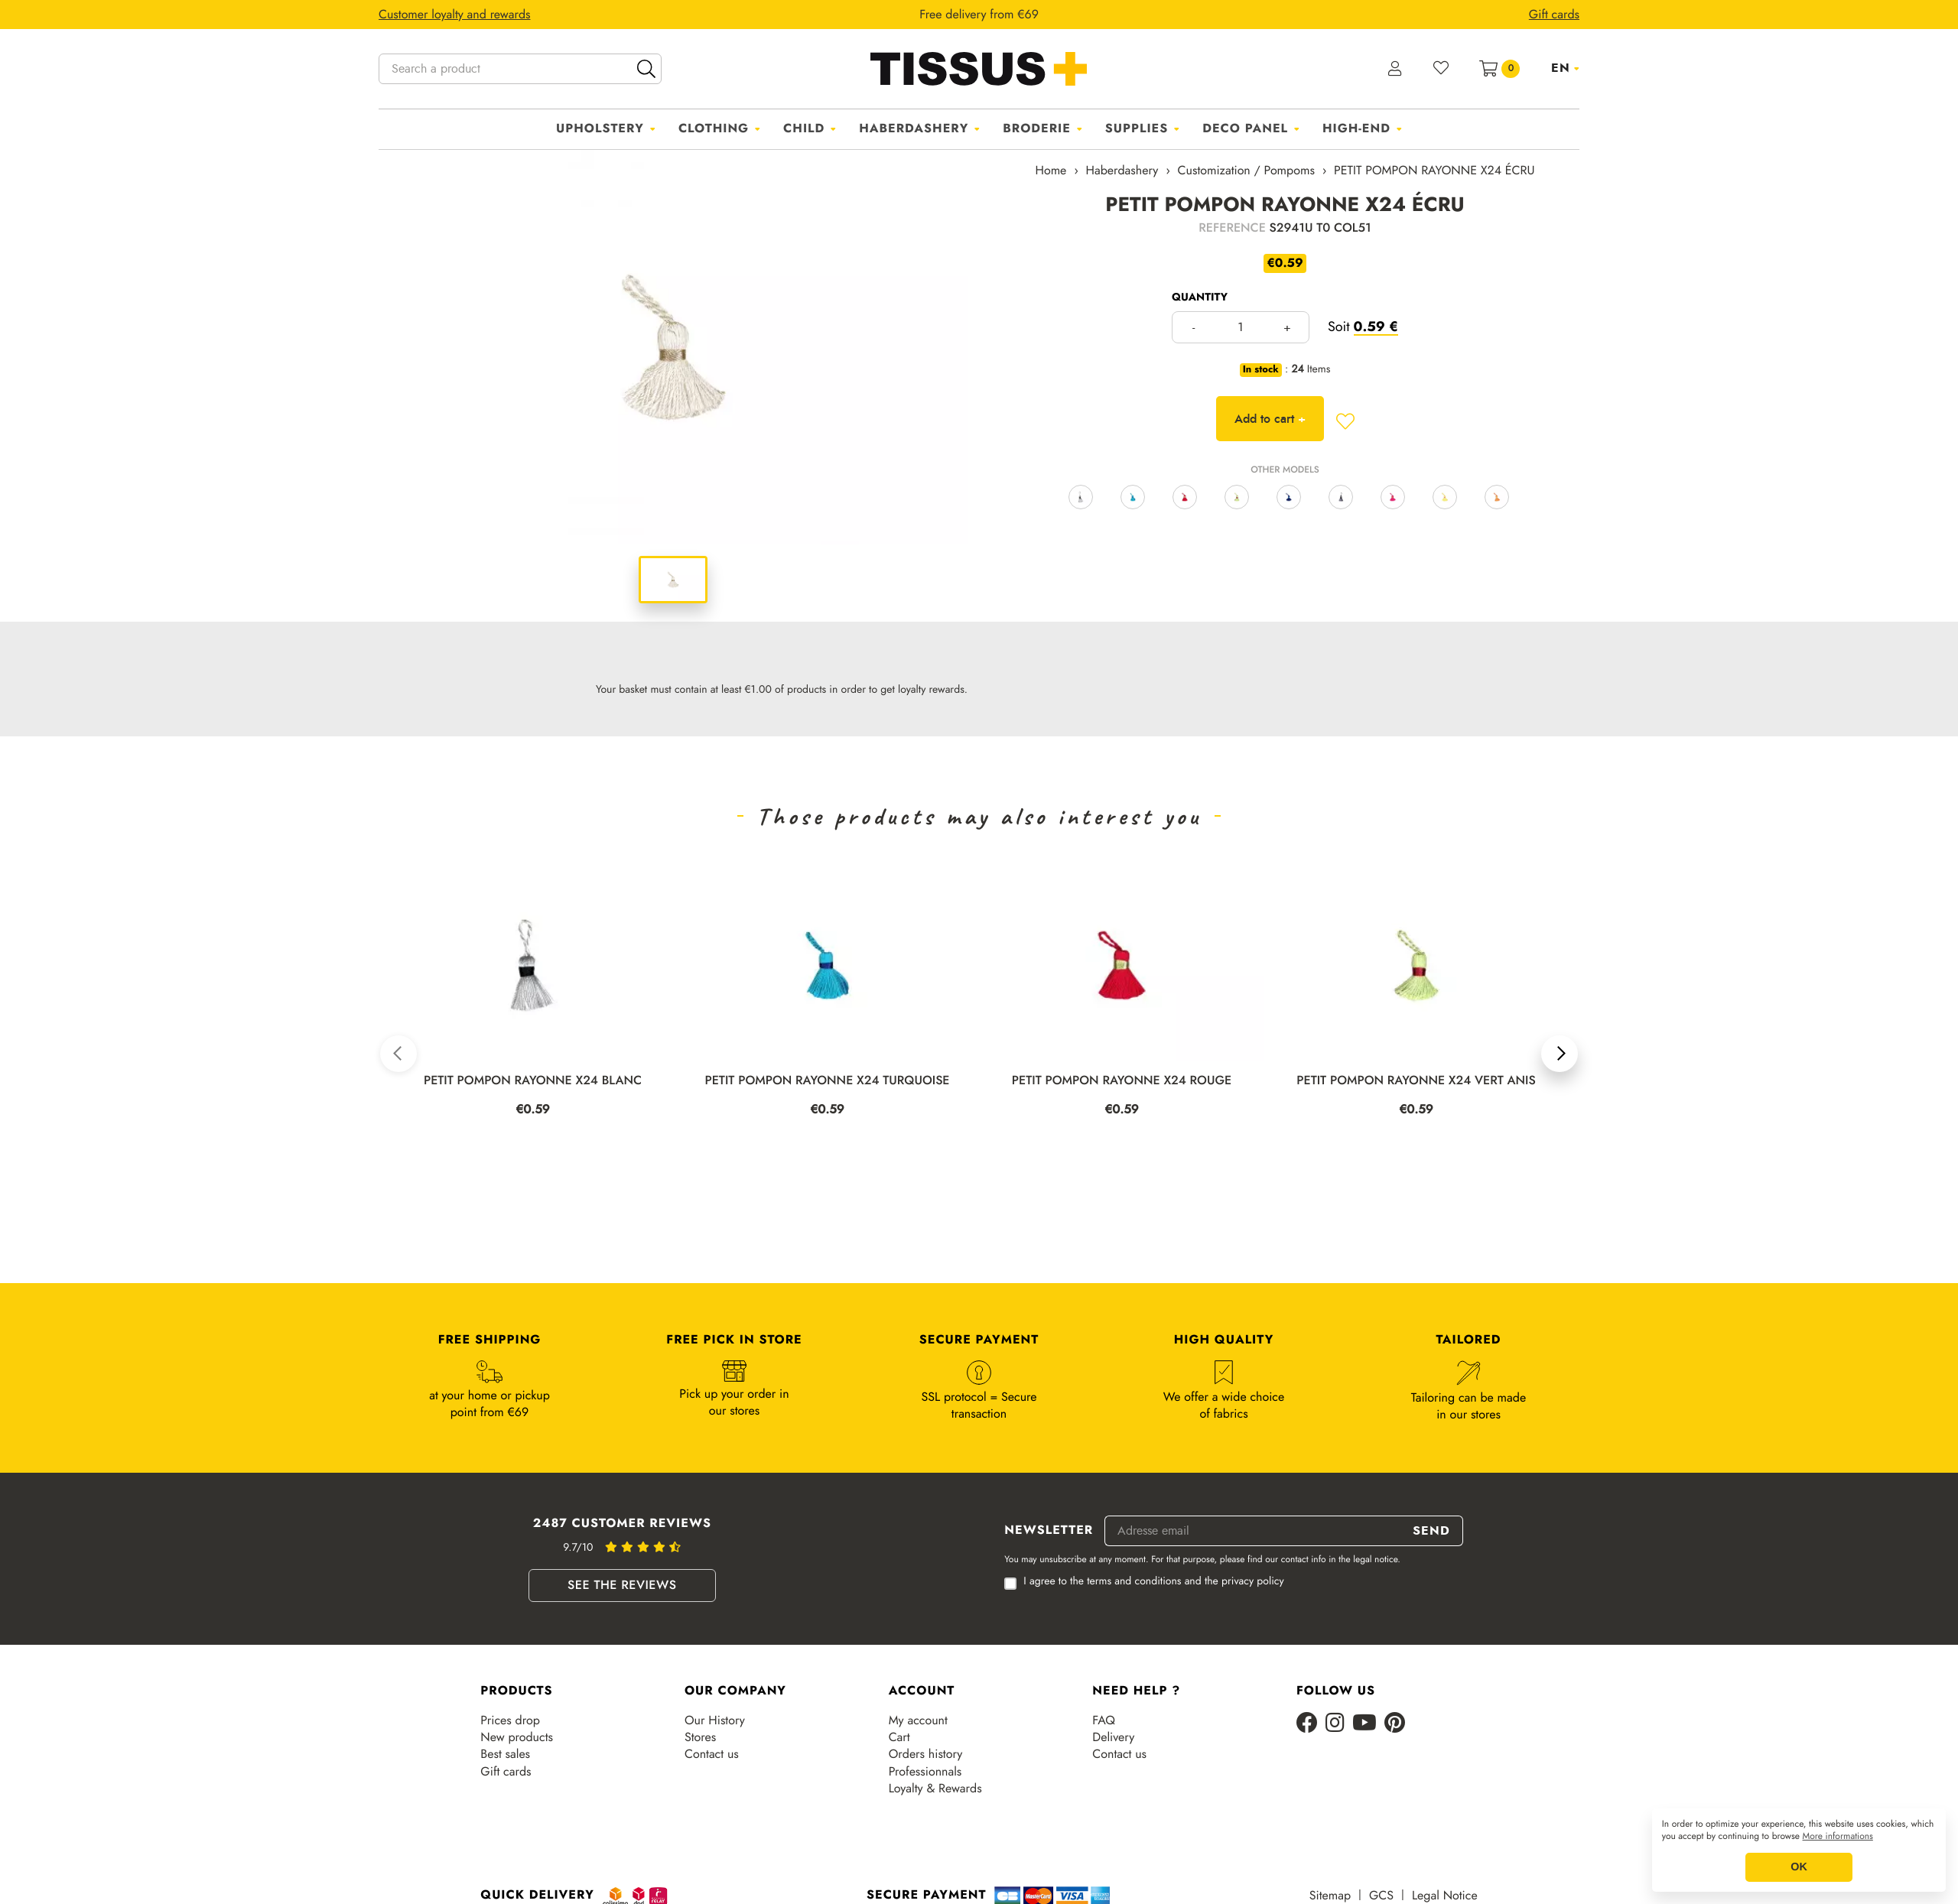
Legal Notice (1445, 1895)
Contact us (712, 1754)
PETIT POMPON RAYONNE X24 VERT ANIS (1415, 1081)
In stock (1261, 370)
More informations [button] (1838, 1837)
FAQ (1103, 1720)
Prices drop (509, 1720)
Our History (715, 1720)
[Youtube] (1364, 1724)
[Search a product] (520, 69)
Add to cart (1270, 418)
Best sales (505, 1754)
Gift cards (505, 1771)
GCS (1381, 1895)
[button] (398, 1053)
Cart (899, 1737)
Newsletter (1048, 1530)
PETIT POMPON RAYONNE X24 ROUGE (1121, 1081)
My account (918, 1720)
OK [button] (1798, 1867)
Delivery (1113, 1737)
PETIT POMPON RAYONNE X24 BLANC (533, 1081)
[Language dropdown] (1565, 68)
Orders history (926, 1754)
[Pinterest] (1394, 1724)
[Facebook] (1307, 1724)
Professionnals (925, 1771)
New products (516, 1737)
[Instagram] (1335, 1724)
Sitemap (1330, 1895)
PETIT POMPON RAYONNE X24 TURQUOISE (826, 1081)
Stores (700, 1737)
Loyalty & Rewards (935, 1788)
